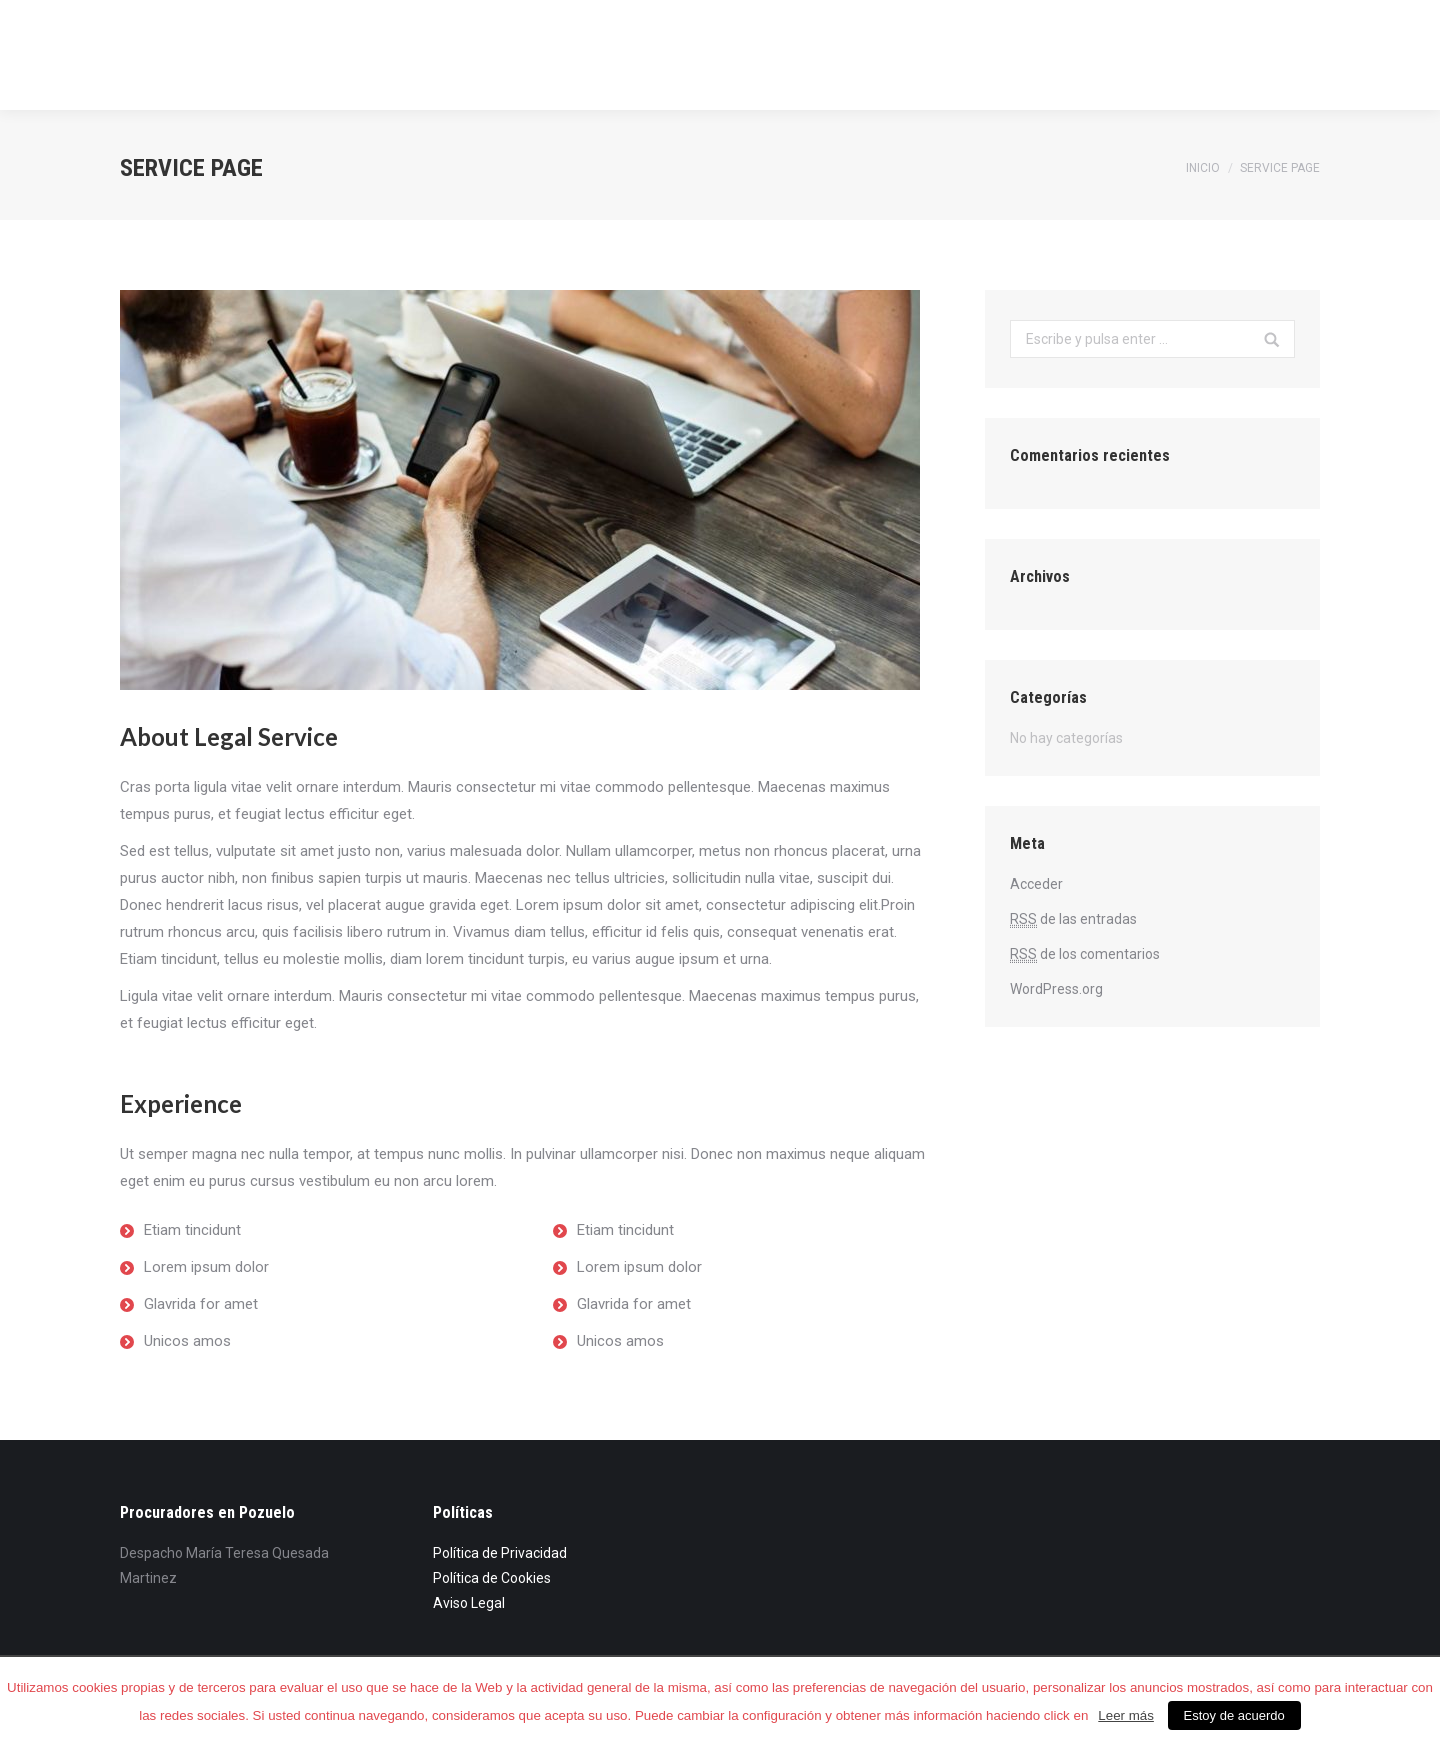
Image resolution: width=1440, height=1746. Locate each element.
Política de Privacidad (500, 1553)
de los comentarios (1085, 954)
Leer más (1126, 1715)
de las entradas (1073, 919)
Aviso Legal (469, 1603)
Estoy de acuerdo (1234, 1715)
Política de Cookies (492, 1578)
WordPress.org (1056, 989)
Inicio (1203, 168)
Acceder (1036, 884)
